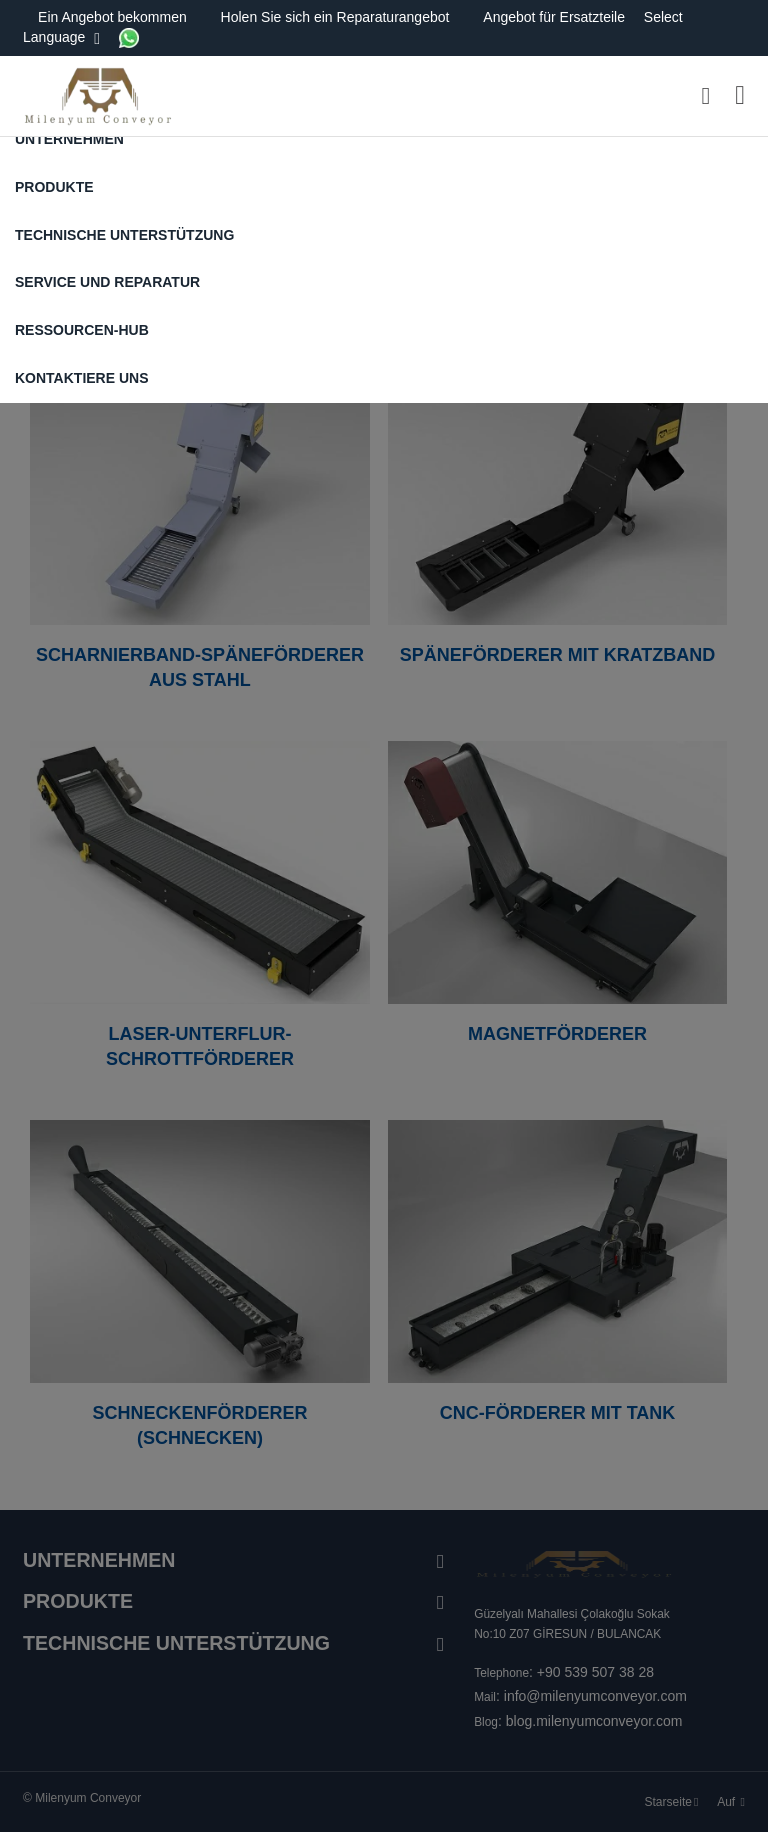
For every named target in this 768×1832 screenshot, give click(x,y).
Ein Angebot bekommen (114, 17)
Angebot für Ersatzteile (556, 17)
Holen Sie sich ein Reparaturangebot (337, 17)
